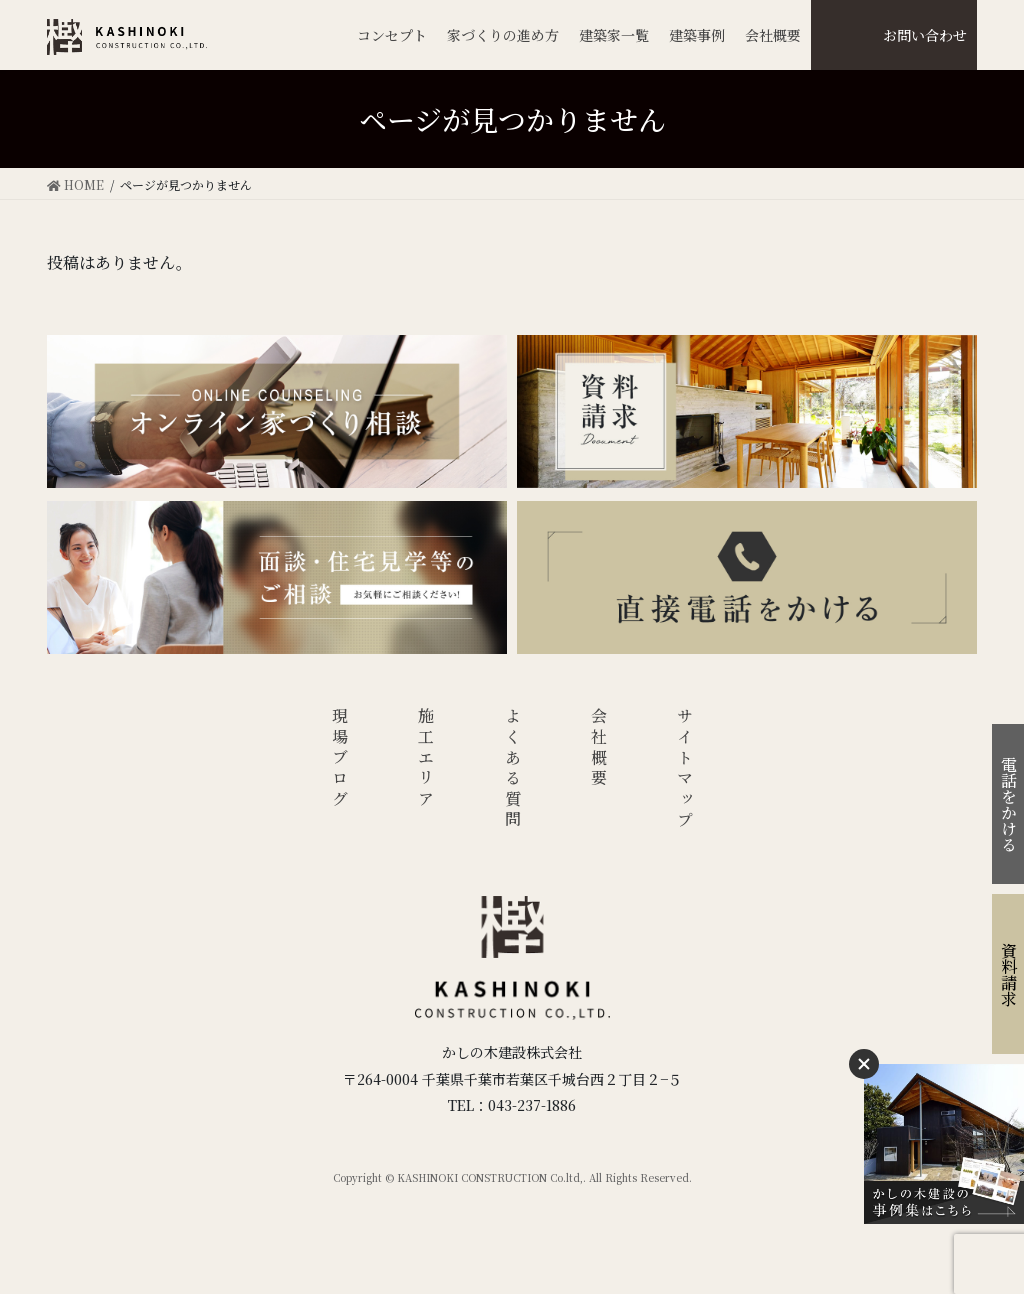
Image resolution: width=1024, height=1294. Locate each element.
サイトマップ (685, 769)
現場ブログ (339, 759)
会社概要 (599, 748)
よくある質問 (512, 769)
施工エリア (426, 759)
